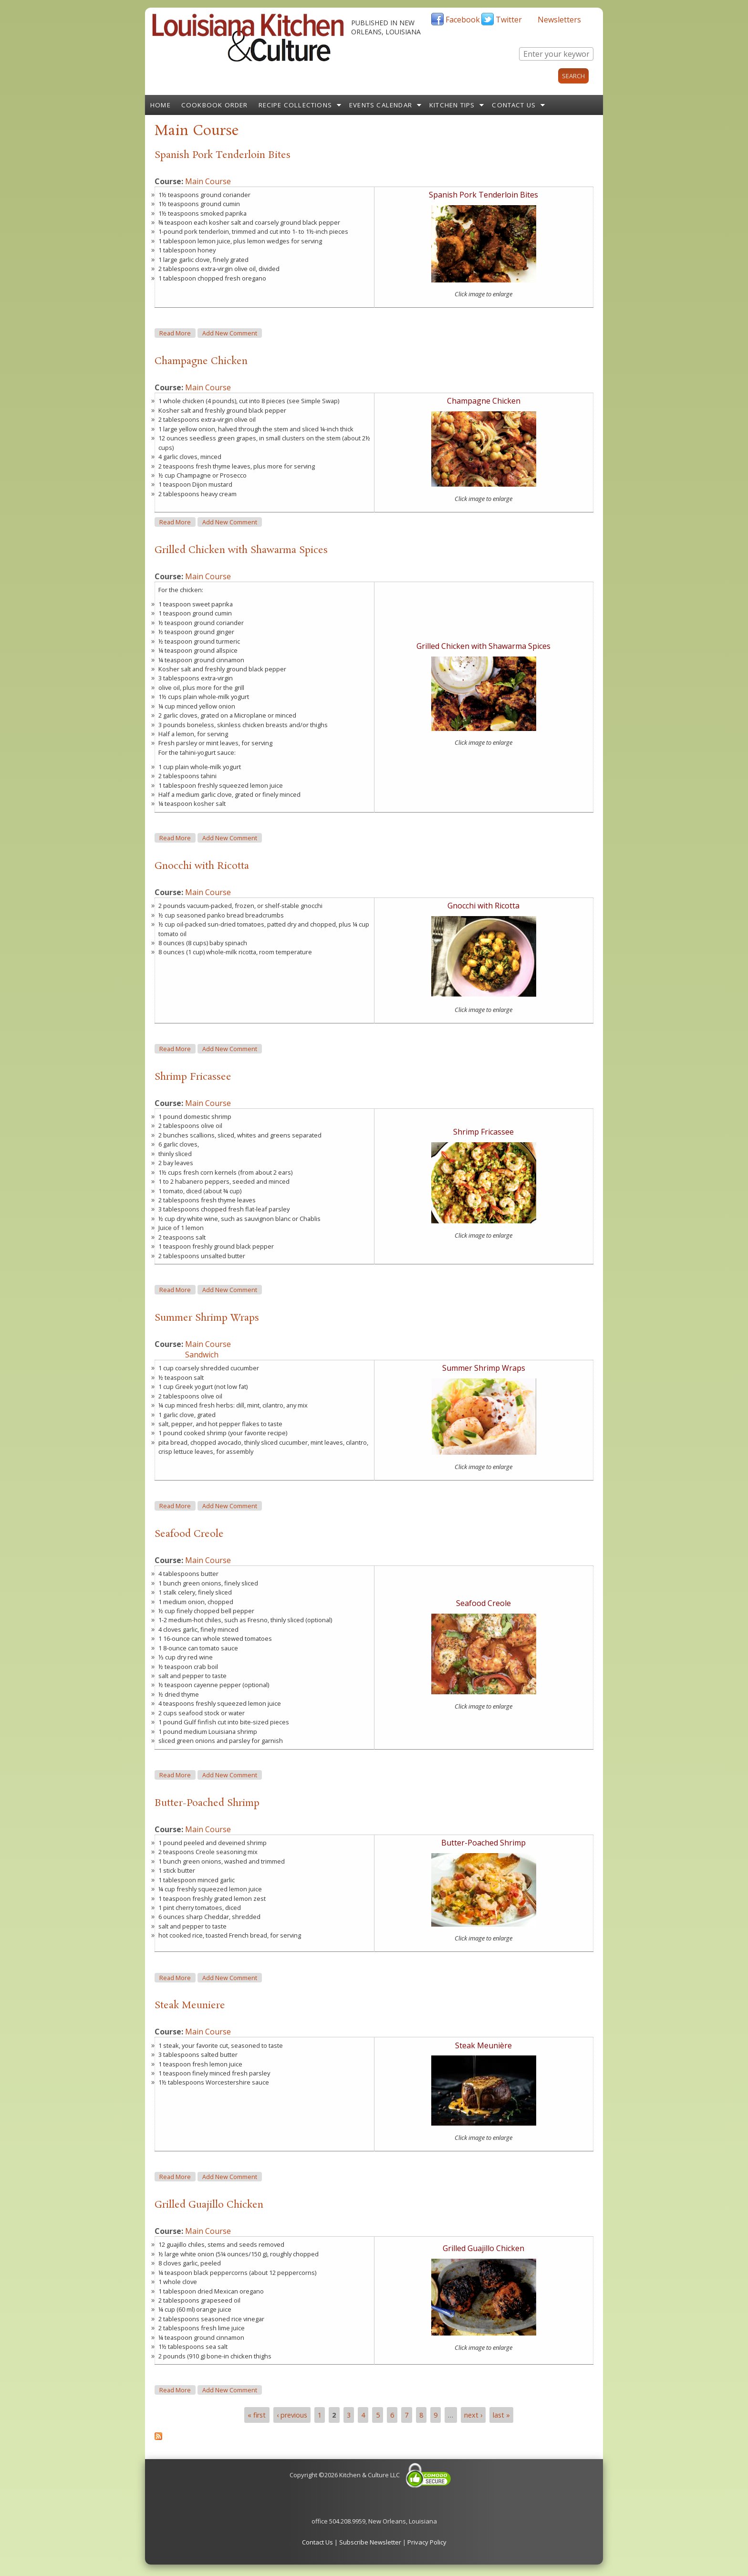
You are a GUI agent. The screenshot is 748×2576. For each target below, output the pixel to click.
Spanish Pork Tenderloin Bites (223, 155)
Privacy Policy (427, 2542)
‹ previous (292, 2415)
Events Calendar (380, 105)
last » (501, 2415)
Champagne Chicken (201, 361)
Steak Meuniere (190, 2005)
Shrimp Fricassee (193, 1077)
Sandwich (201, 1354)
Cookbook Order (214, 105)
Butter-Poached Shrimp (207, 1803)
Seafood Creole (189, 1534)
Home (160, 105)
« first (257, 2415)
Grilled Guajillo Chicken (209, 2204)
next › (473, 2415)
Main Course (208, 181)
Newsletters (559, 19)
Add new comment (229, 333)
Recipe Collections (295, 105)
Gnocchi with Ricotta (202, 866)
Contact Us (514, 105)
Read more (177, 332)
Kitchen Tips (452, 105)
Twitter (509, 19)
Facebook (463, 19)
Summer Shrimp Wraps (207, 1318)
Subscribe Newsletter (370, 2542)
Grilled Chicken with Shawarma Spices (241, 550)
